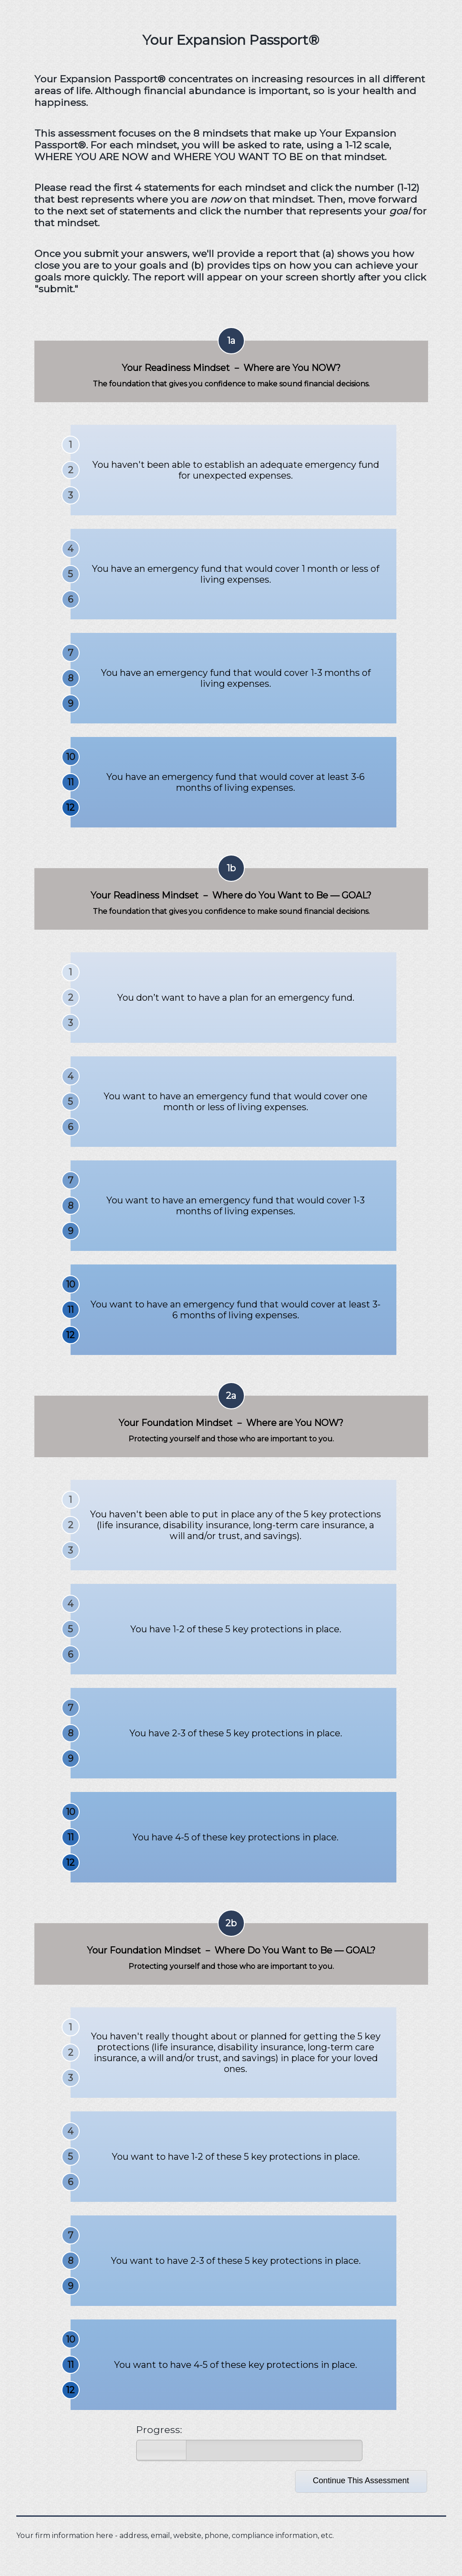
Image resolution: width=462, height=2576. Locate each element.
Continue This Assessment (361, 2480)
